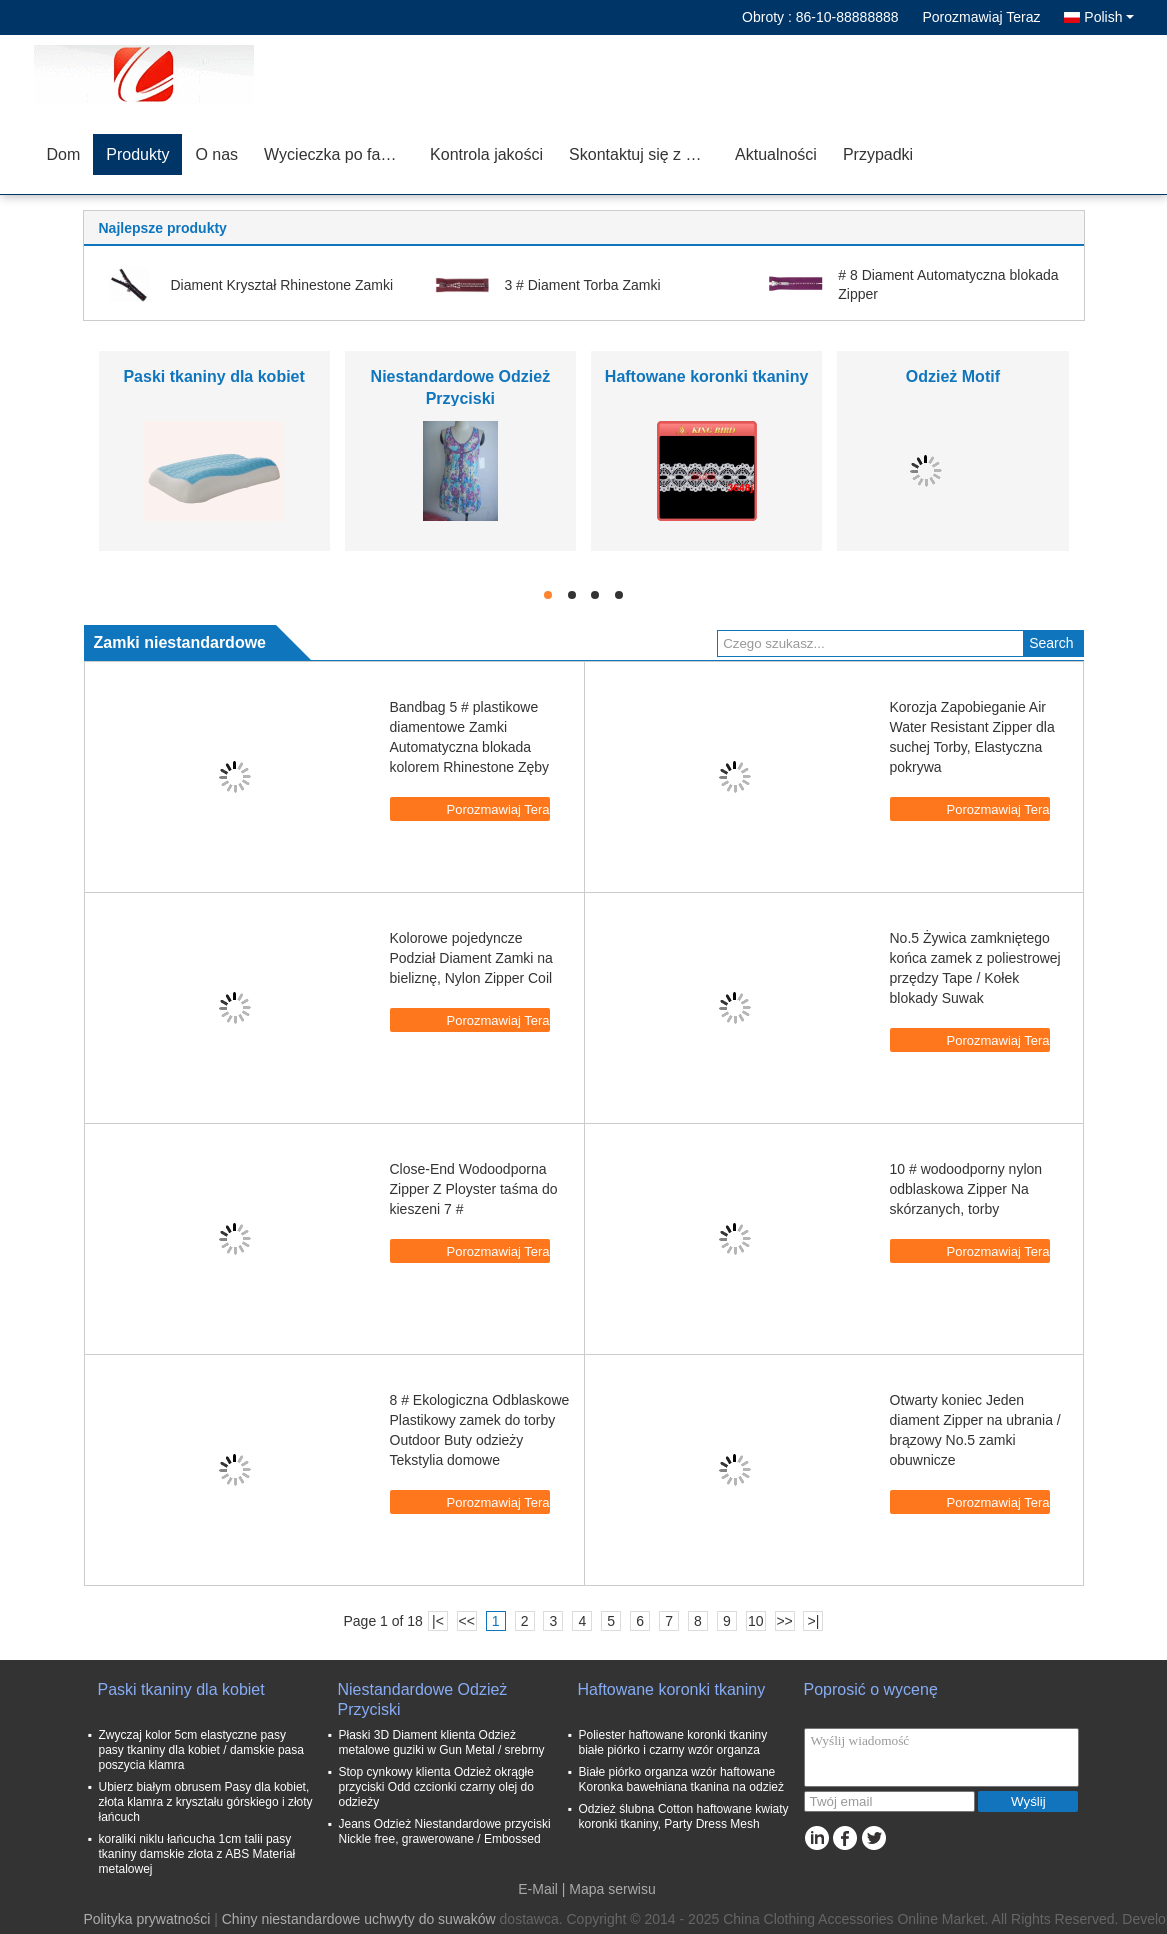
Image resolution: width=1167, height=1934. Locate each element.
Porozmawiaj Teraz (981, 17)
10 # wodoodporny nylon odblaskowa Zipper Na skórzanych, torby (966, 1189)
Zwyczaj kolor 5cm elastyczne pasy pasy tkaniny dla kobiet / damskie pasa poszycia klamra (201, 1750)
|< (438, 1621)
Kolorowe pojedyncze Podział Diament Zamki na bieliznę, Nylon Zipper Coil (471, 958)
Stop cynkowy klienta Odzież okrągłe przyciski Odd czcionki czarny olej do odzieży (436, 1787)
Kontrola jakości (486, 154)
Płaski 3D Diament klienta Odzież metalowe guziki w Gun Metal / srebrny (442, 1742)
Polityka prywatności (147, 1919)
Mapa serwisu (612, 1889)
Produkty (137, 154)
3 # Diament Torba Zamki (582, 285)
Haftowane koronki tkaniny (707, 376)
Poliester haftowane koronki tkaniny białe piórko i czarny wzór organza (673, 1742)
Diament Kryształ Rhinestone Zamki (282, 285)
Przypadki (878, 154)
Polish (1108, 17)
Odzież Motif (953, 376)
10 (756, 1621)
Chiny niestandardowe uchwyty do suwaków (359, 1919)
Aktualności (776, 154)
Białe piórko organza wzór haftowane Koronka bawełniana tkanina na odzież (681, 1779)
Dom (64, 154)
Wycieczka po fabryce (340, 154)
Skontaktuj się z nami (644, 154)
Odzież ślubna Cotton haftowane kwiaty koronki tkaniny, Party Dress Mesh (684, 1816)
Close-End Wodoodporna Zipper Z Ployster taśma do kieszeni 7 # (474, 1189)
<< (467, 1621)
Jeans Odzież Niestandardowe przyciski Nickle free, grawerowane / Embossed (445, 1831)
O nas (216, 154)
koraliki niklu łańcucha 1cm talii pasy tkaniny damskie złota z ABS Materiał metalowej (197, 1854)
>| (814, 1621)
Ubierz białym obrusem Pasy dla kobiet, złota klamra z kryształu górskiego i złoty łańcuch (206, 1802)
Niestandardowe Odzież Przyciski (423, 1699)
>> (784, 1621)
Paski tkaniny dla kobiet (213, 376)
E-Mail (538, 1889)
